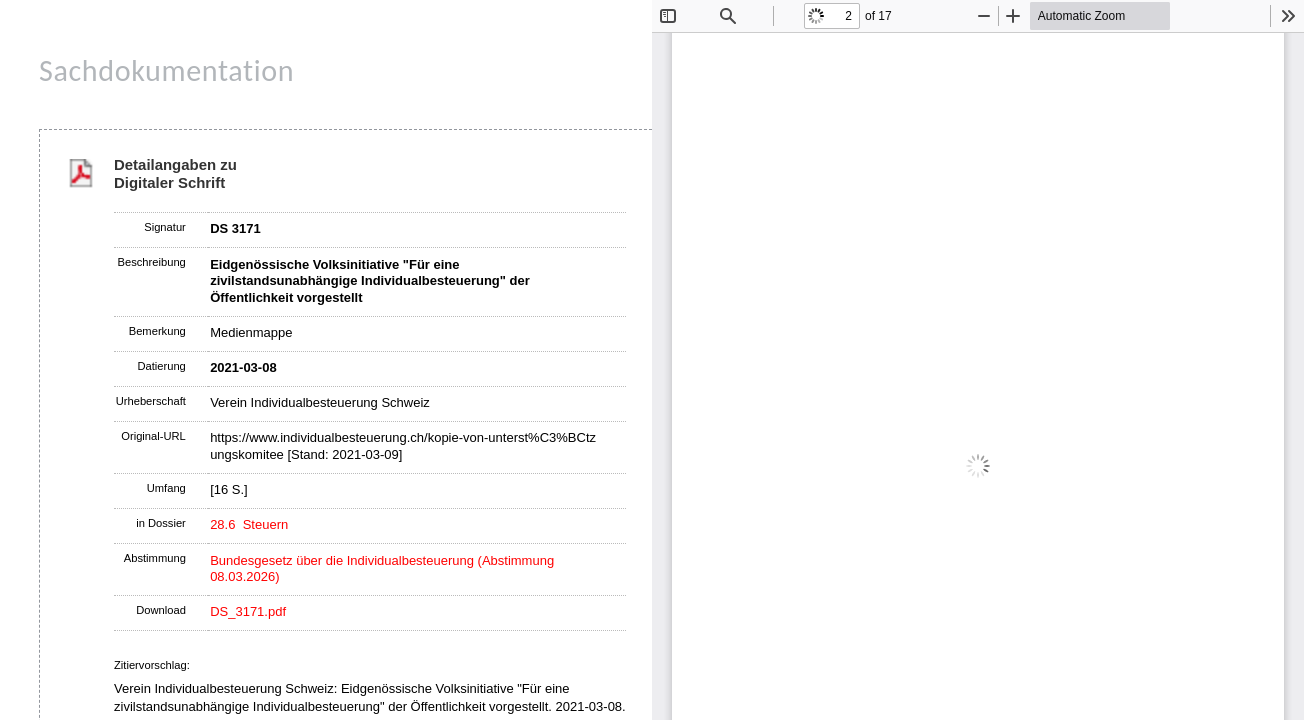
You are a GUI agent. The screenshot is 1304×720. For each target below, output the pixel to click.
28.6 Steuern (249, 524)
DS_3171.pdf (248, 611)
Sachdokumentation (166, 70)
